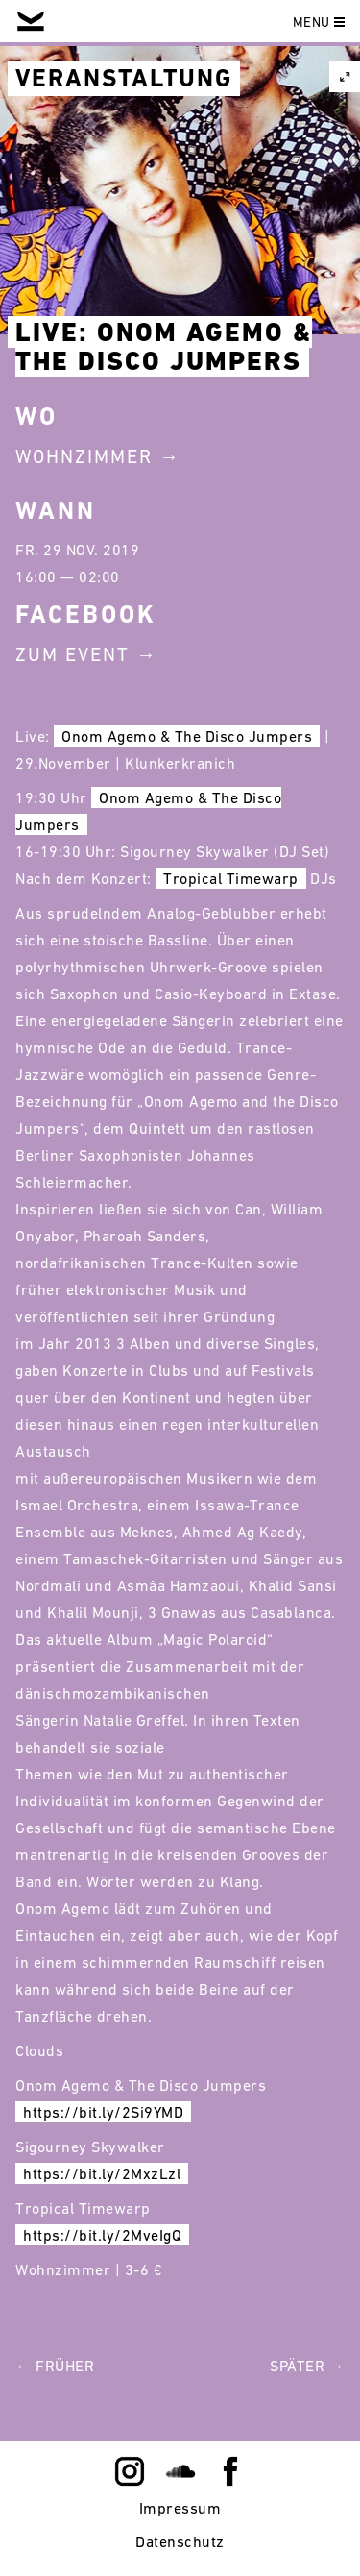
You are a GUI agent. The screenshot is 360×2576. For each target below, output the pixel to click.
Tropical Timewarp (231, 878)
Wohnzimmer (84, 456)
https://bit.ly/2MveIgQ (102, 2235)
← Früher (54, 2365)
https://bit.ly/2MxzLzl (101, 2173)
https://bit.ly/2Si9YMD (103, 2112)
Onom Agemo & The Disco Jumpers (186, 736)
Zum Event (72, 654)
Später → (307, 2365)
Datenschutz (180, 2541)
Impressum (180, 2507)
